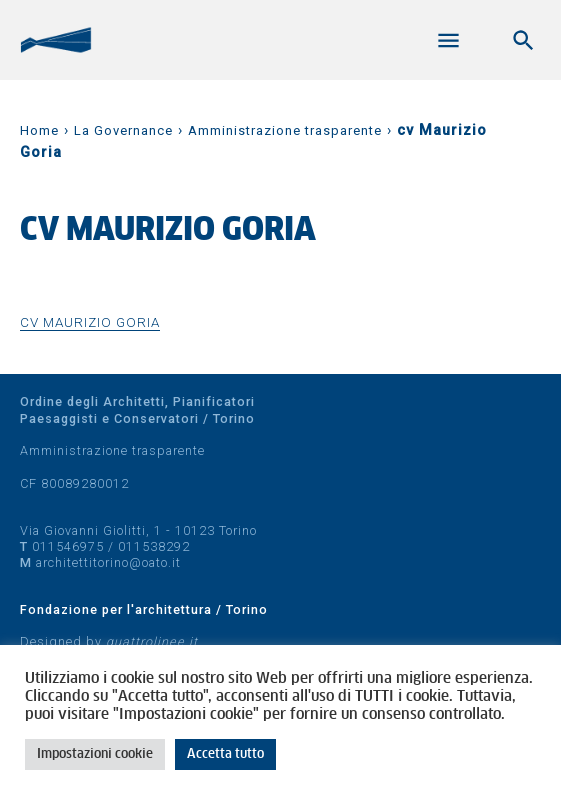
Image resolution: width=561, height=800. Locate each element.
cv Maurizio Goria (90, 322)
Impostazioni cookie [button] (95, 754)
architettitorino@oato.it (108, 562)
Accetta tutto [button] (225, 754)
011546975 (68, 546)
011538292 (154, 546)
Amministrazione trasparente (285, 130)
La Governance (123, 130)
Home (39, 130)
